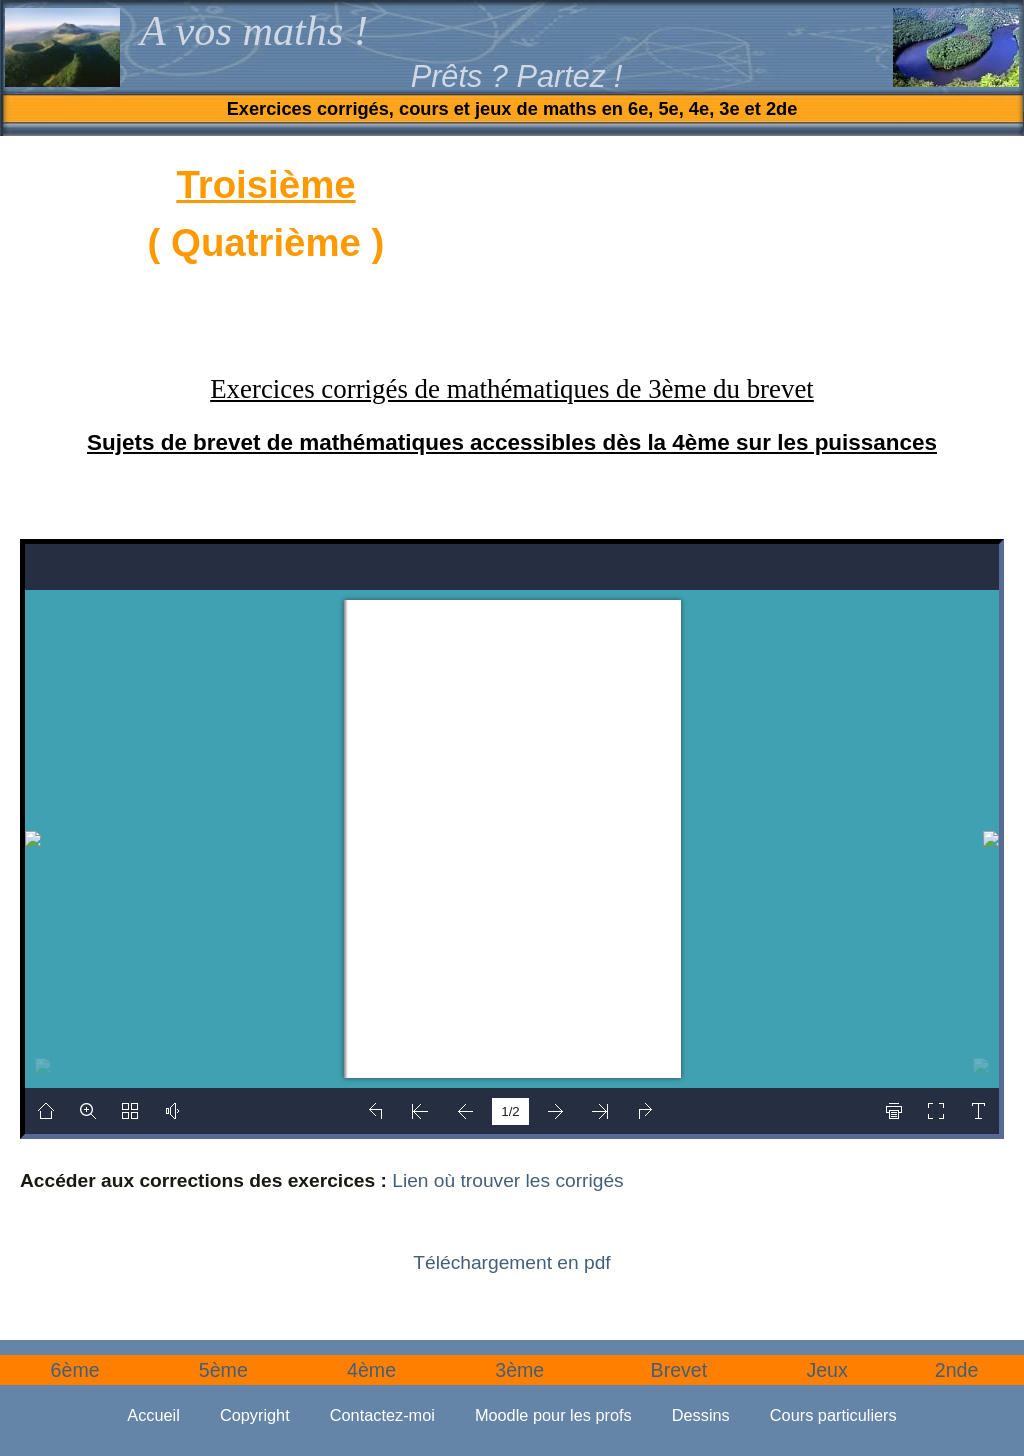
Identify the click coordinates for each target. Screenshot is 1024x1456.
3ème (519, 1370)
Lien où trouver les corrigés (507, 1180)
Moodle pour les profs (553, 1415)
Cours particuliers (833, 1415)
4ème (371, 1370)
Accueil (153, 1415)
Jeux (826, 1370)
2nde (957, 1370)
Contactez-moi (382, 1415)
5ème (223, 1370)
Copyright (255, 1415)
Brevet (679, 1370)
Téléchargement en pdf (511, 1262)
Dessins (701, 1415)
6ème (75, 1370)
